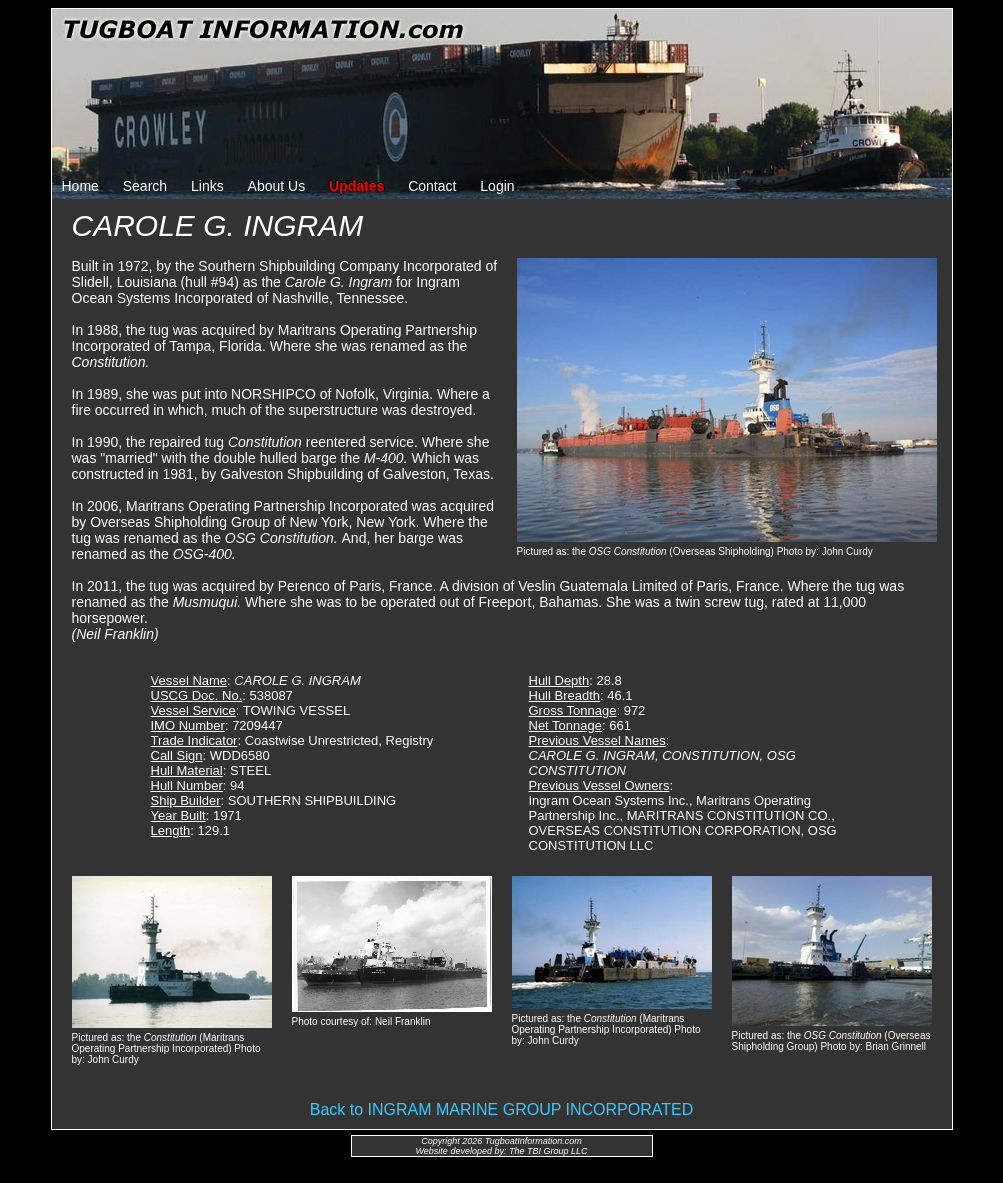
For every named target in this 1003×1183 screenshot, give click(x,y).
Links (207, 186)
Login (497, 186)
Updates (356, 186)
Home (80, 186)
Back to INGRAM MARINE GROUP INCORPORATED (501, 1109)
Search (145, 186)
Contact (432, 186)
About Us (277, 186)
